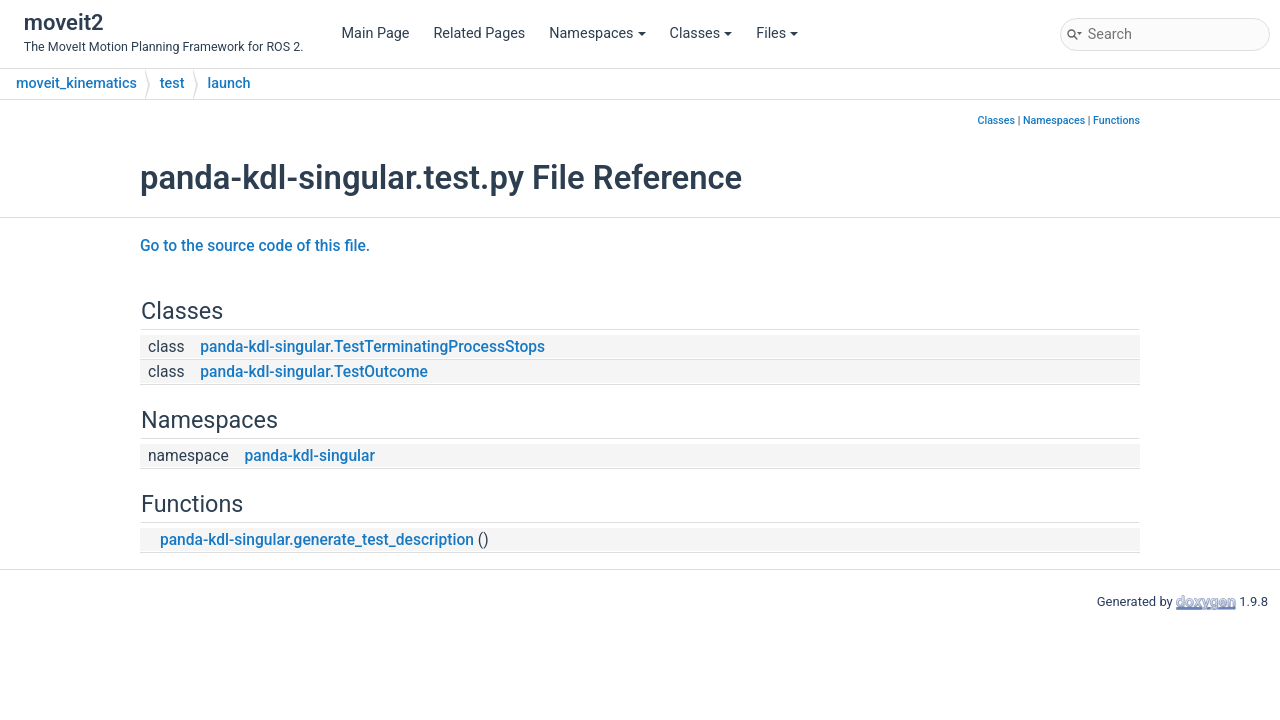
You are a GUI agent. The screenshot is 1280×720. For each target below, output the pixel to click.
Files (777, 33)
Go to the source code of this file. (255, 246)
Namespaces (597, 33)
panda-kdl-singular (310, 456)
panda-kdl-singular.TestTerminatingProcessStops (372, 347)
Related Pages (479, 33)
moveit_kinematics (76, 83)
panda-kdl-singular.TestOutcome (314, 372)
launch (229, 83)
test (172, 83)
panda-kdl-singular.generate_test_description (317, 540)
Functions (1116, 120)
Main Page (376, 33)
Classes (701, 33)
